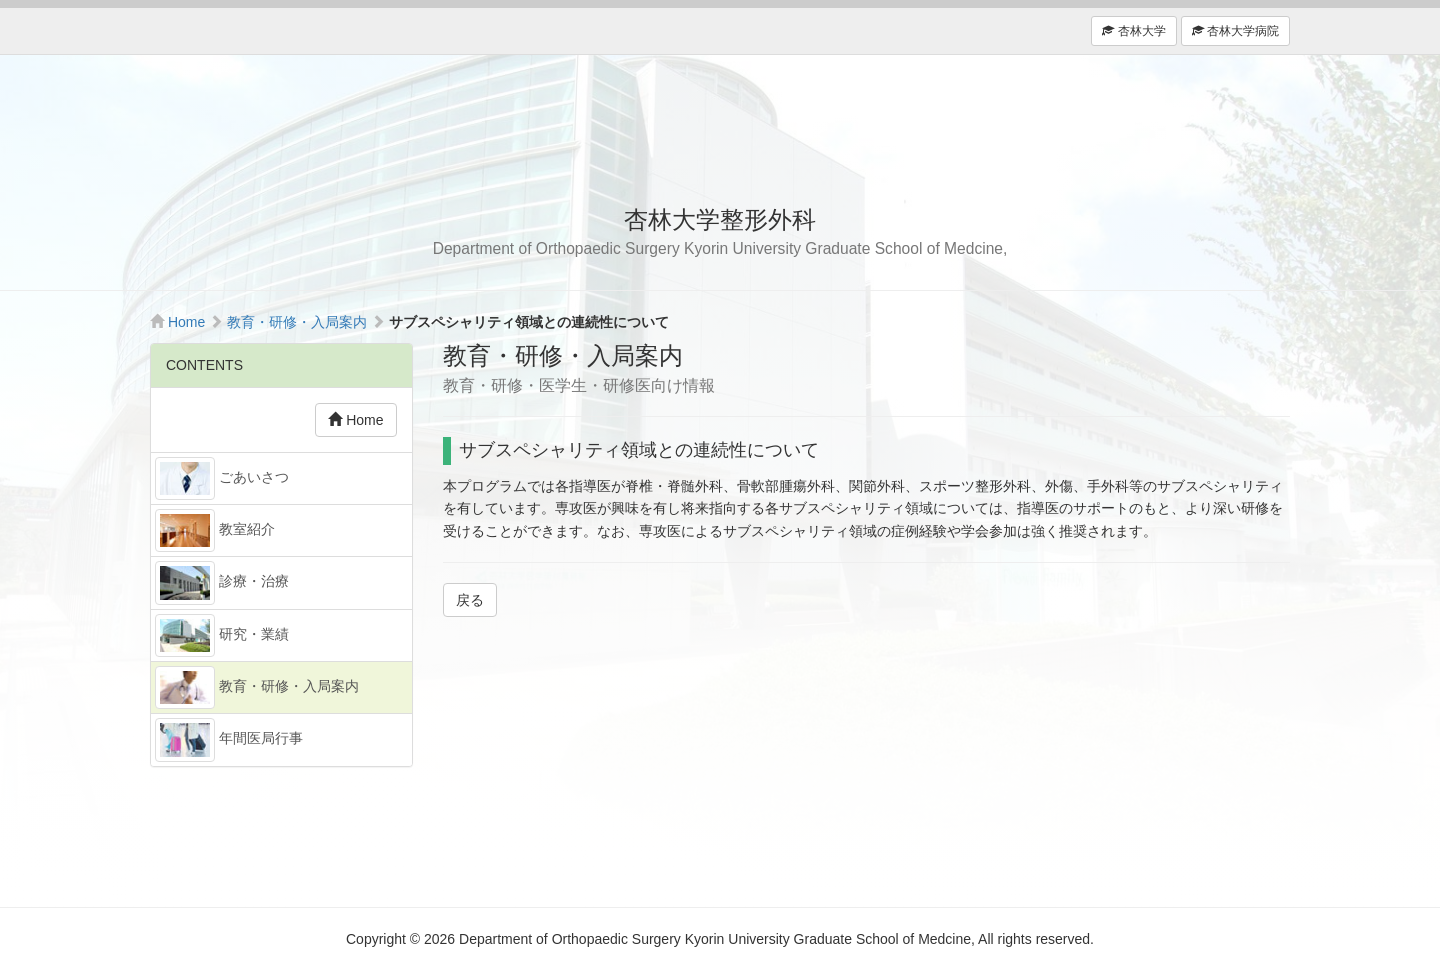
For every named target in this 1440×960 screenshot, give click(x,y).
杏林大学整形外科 (720, 126)
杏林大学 (1133, 31)
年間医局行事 (229, 739)
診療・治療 (222, 582)
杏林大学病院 (1235, 31)
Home (186, 322)
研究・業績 (222, 635)
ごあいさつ (222, 478)
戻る (470, 600)
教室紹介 (215, 530)
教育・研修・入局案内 (297, 322)
